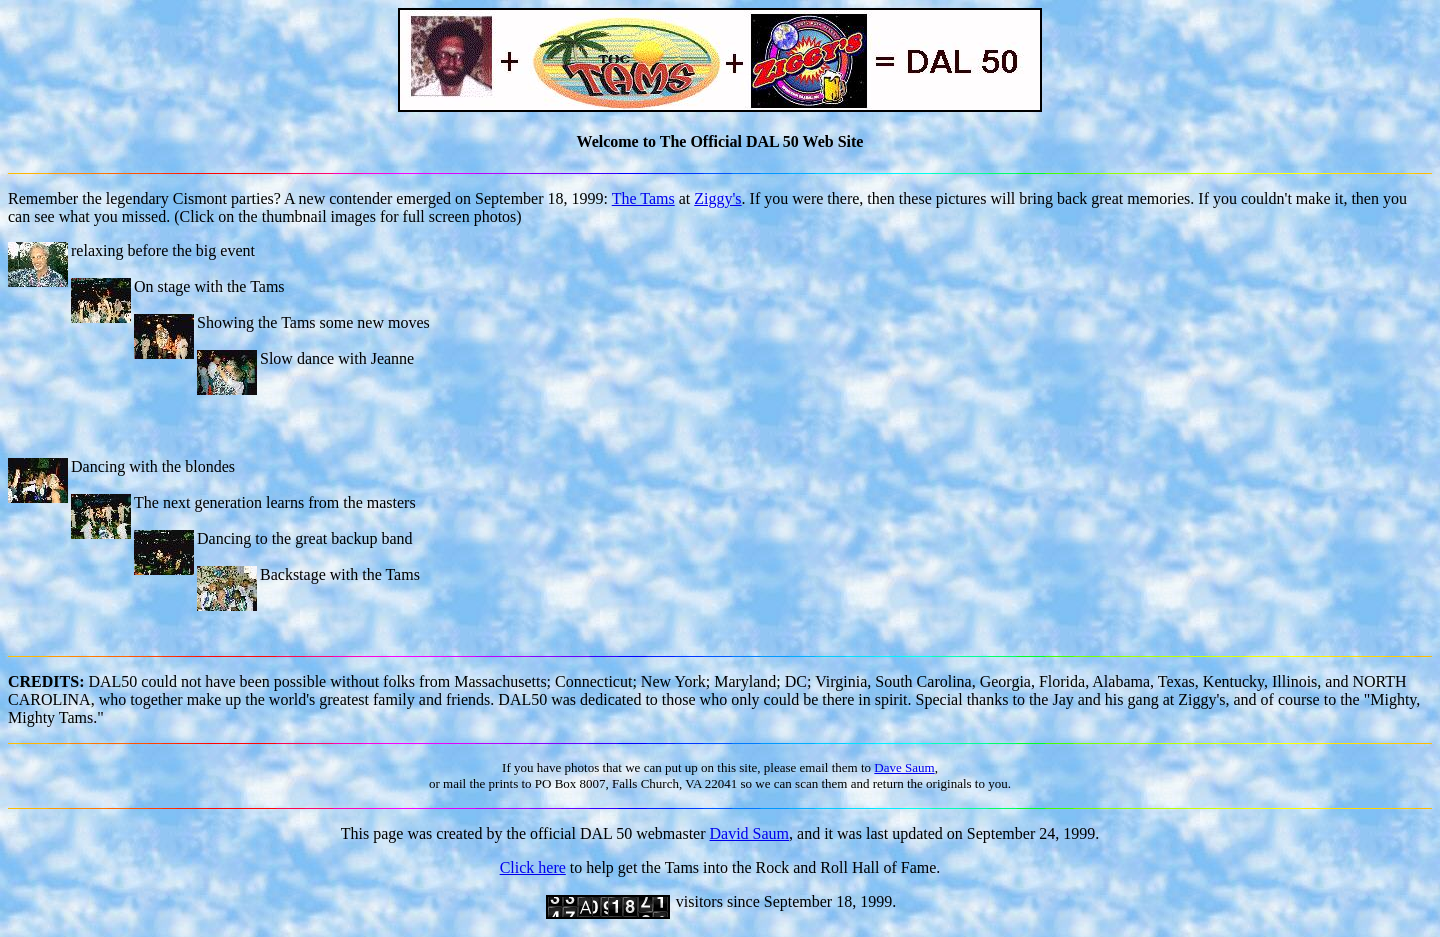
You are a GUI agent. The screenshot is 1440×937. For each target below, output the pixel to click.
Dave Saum (904, 767)
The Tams (643, 198)
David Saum (750, 833)
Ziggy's (717, 198)
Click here (533, 867)
